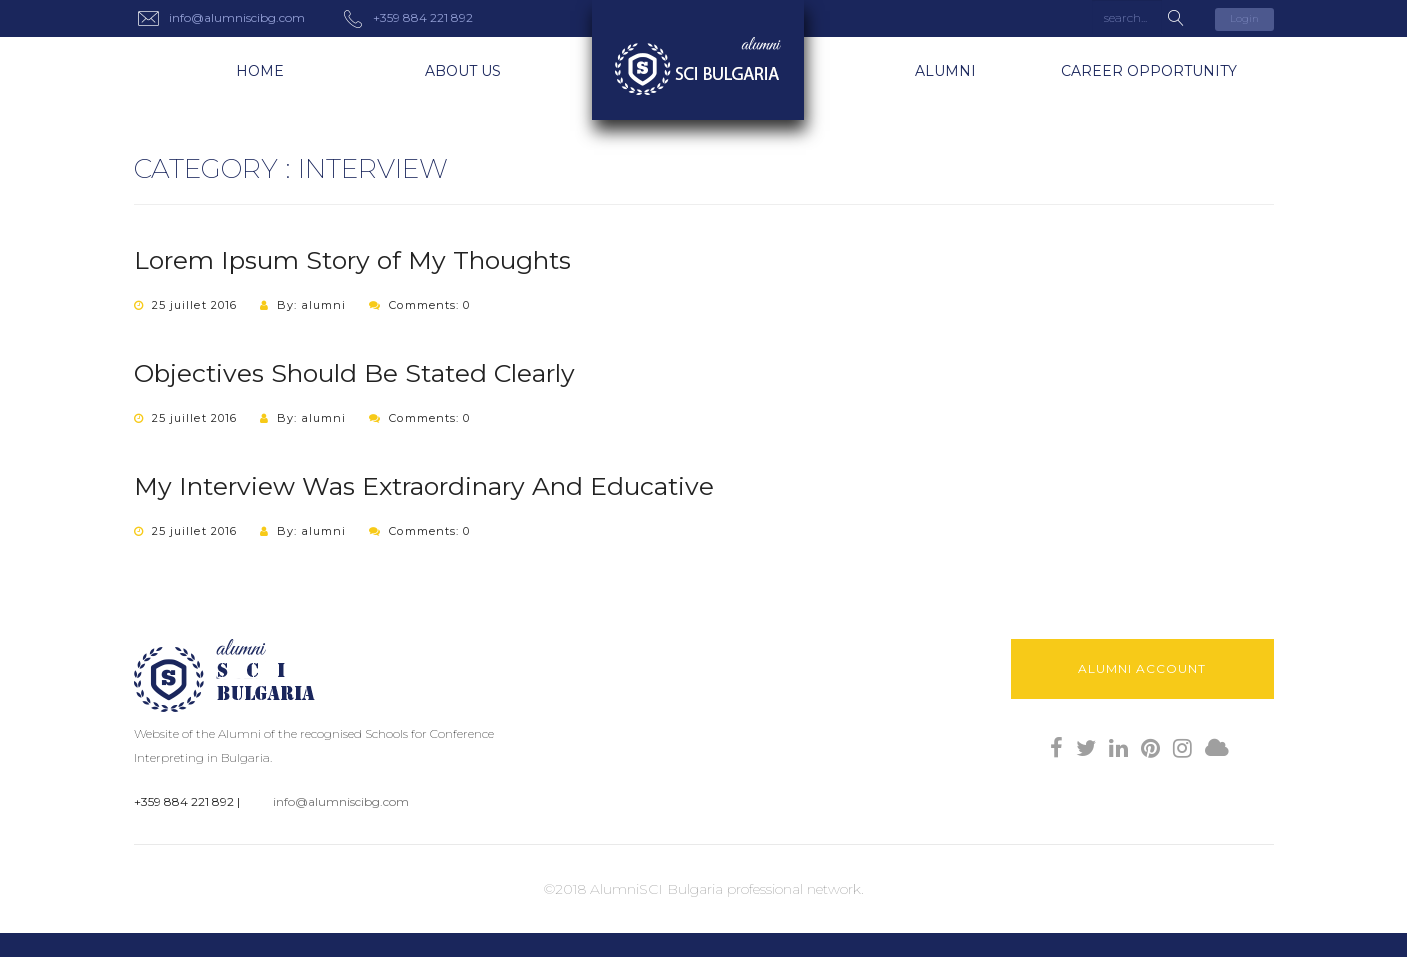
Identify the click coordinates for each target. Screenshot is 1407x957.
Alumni (945, 71)
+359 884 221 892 (184, 801)
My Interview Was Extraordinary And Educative (424, 486)
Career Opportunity (1149, 71)
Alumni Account (1142, 668)
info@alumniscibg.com (341, 801)
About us (463, 71)
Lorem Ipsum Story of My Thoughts (352, 260)
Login (1244, 18)
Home (260, 71)
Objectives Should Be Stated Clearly (354, 373)
